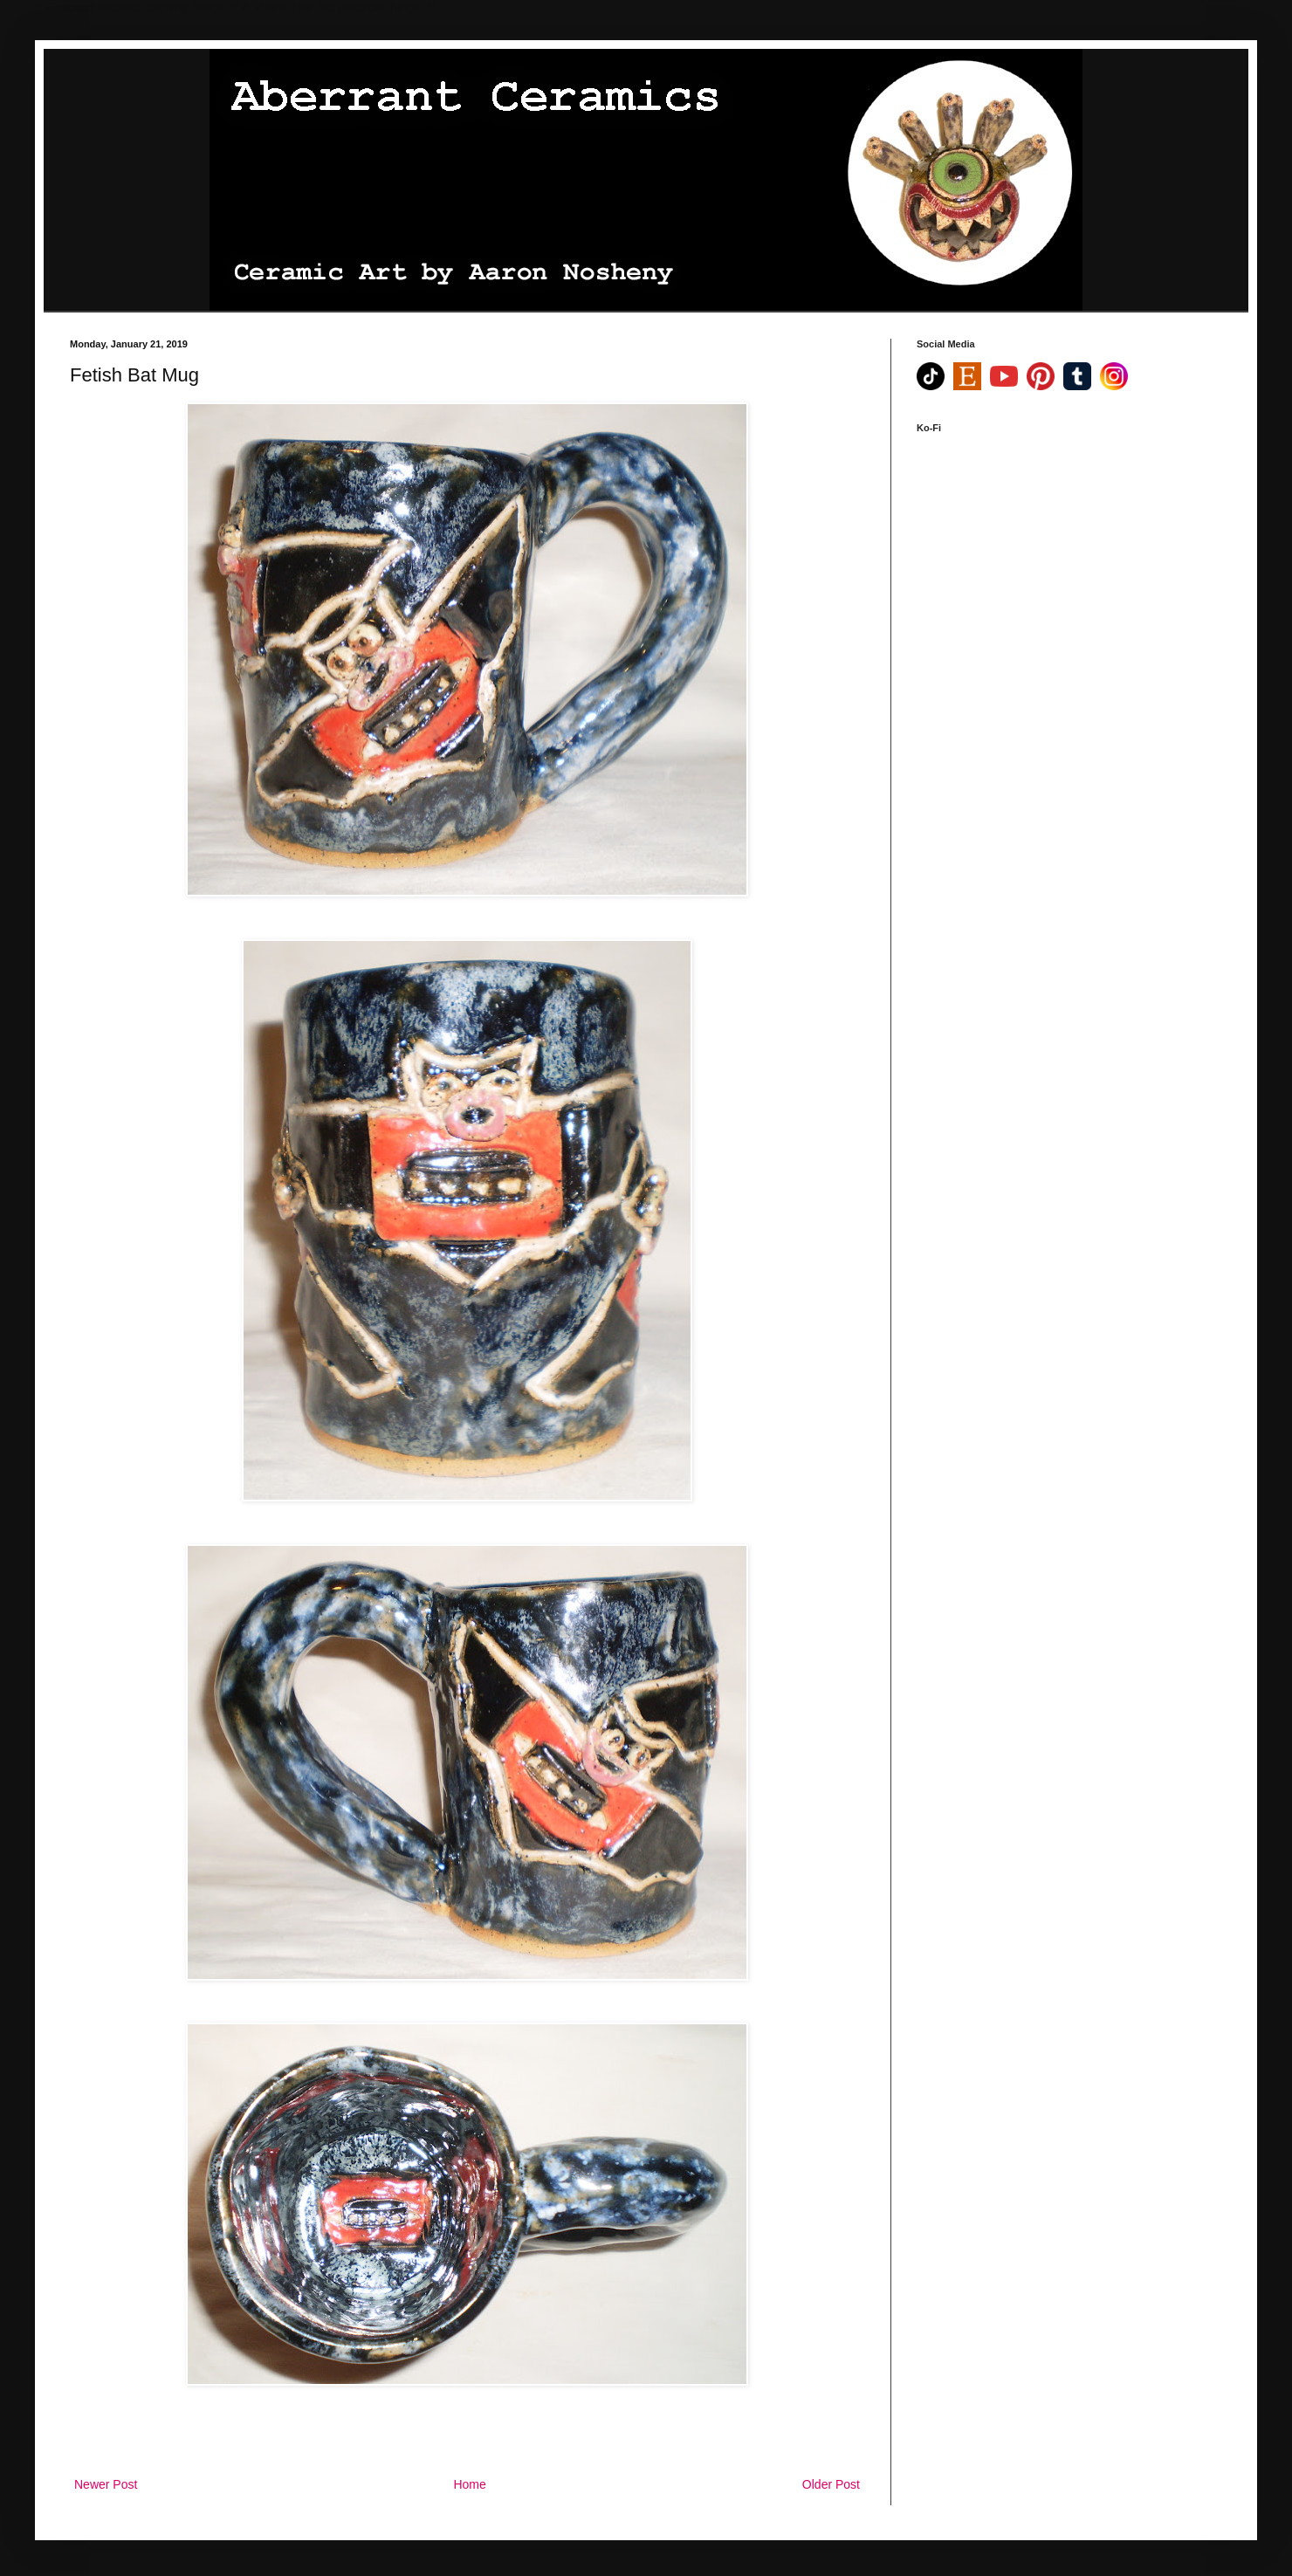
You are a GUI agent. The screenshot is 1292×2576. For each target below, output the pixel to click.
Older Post (831, 2484)
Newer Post (105, 2484)
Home (469, 2484)
